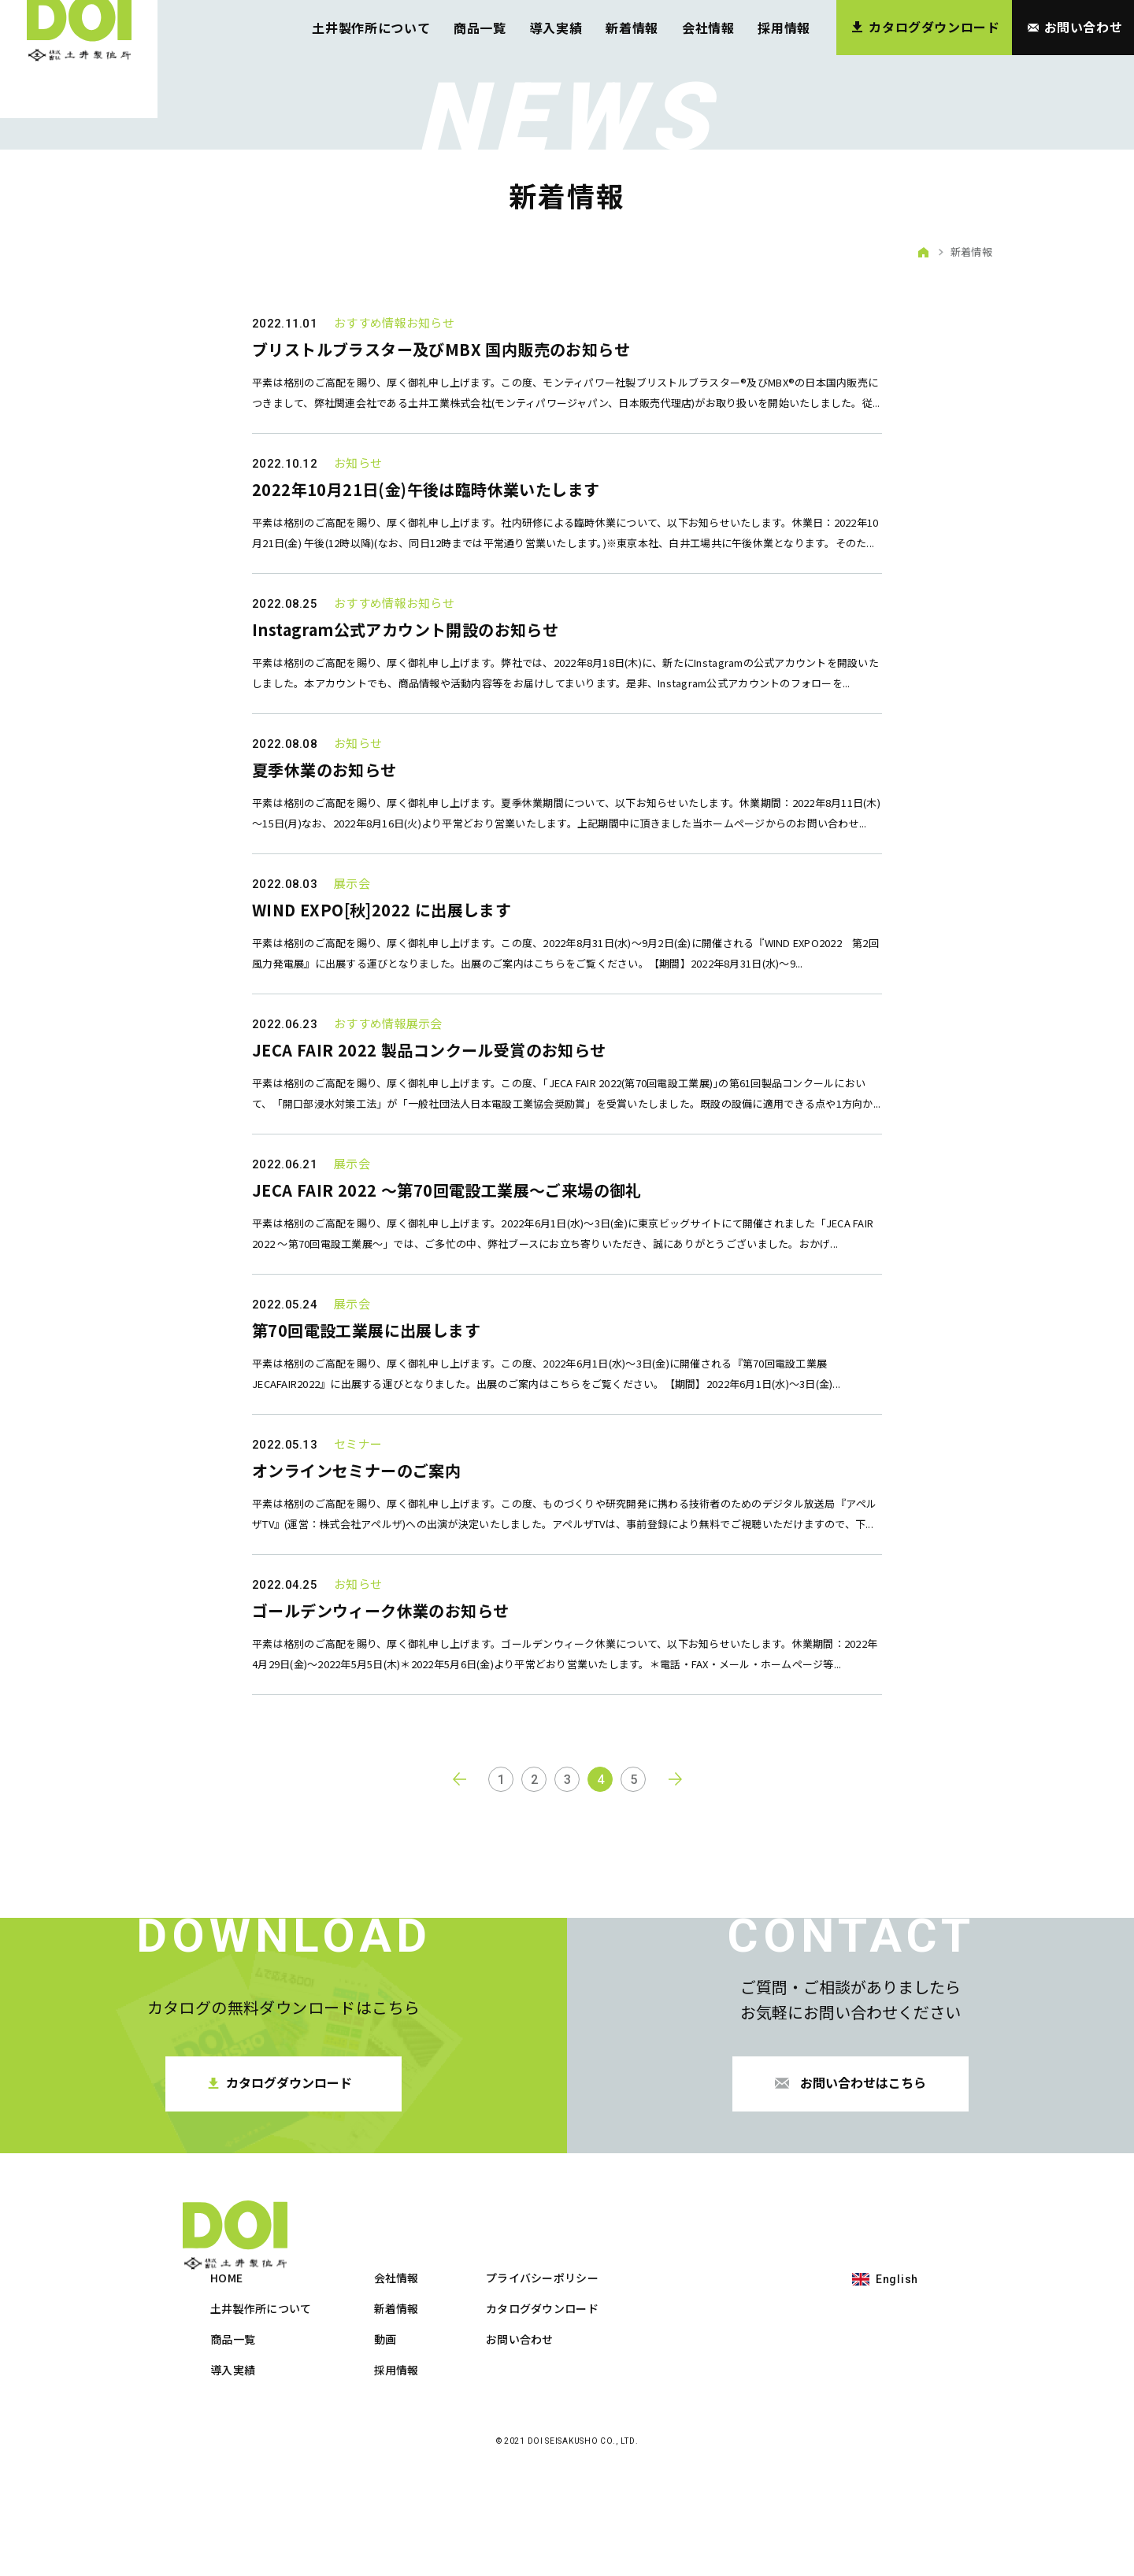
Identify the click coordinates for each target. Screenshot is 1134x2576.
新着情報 (632, 27)
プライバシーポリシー (718, 2381)
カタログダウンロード (718, 2411)
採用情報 (784, 27)
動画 (561, 2442)
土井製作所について (371, 27)
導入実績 (556, 27)
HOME (403, 2381)
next (675, 1952)
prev (458, 1952)
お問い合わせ (696, 2442)
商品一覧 (480, 27)
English (897, 2382)
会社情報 (708, 27)
